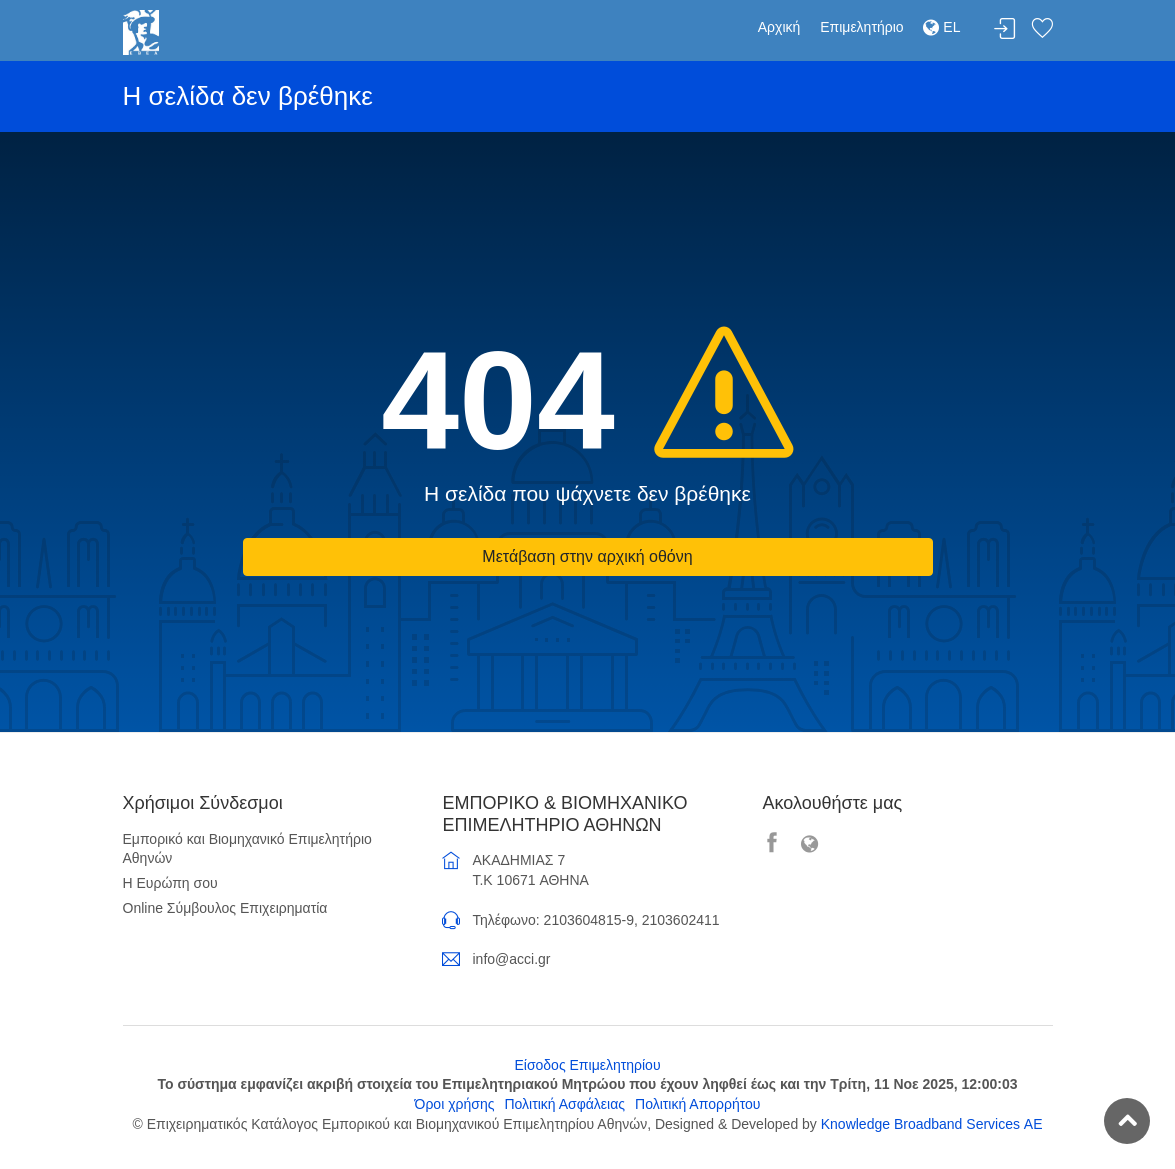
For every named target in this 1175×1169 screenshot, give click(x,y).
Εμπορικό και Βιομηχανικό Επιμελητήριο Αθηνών (247, 849)
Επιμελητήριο (861, 27)
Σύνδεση (1005, 29)
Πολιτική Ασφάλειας (564, 1104)
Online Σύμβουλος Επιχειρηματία (225, 908)
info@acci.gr (511, 959)
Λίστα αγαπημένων (1042, 29)
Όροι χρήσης (455, 1104)
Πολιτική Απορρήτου (697, 1104)
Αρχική (779, 27)
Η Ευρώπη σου (170, 883)
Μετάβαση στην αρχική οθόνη (587, 556)
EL (941, 27)
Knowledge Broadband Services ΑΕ (932, 1124)
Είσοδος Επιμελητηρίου (587, 1065)
